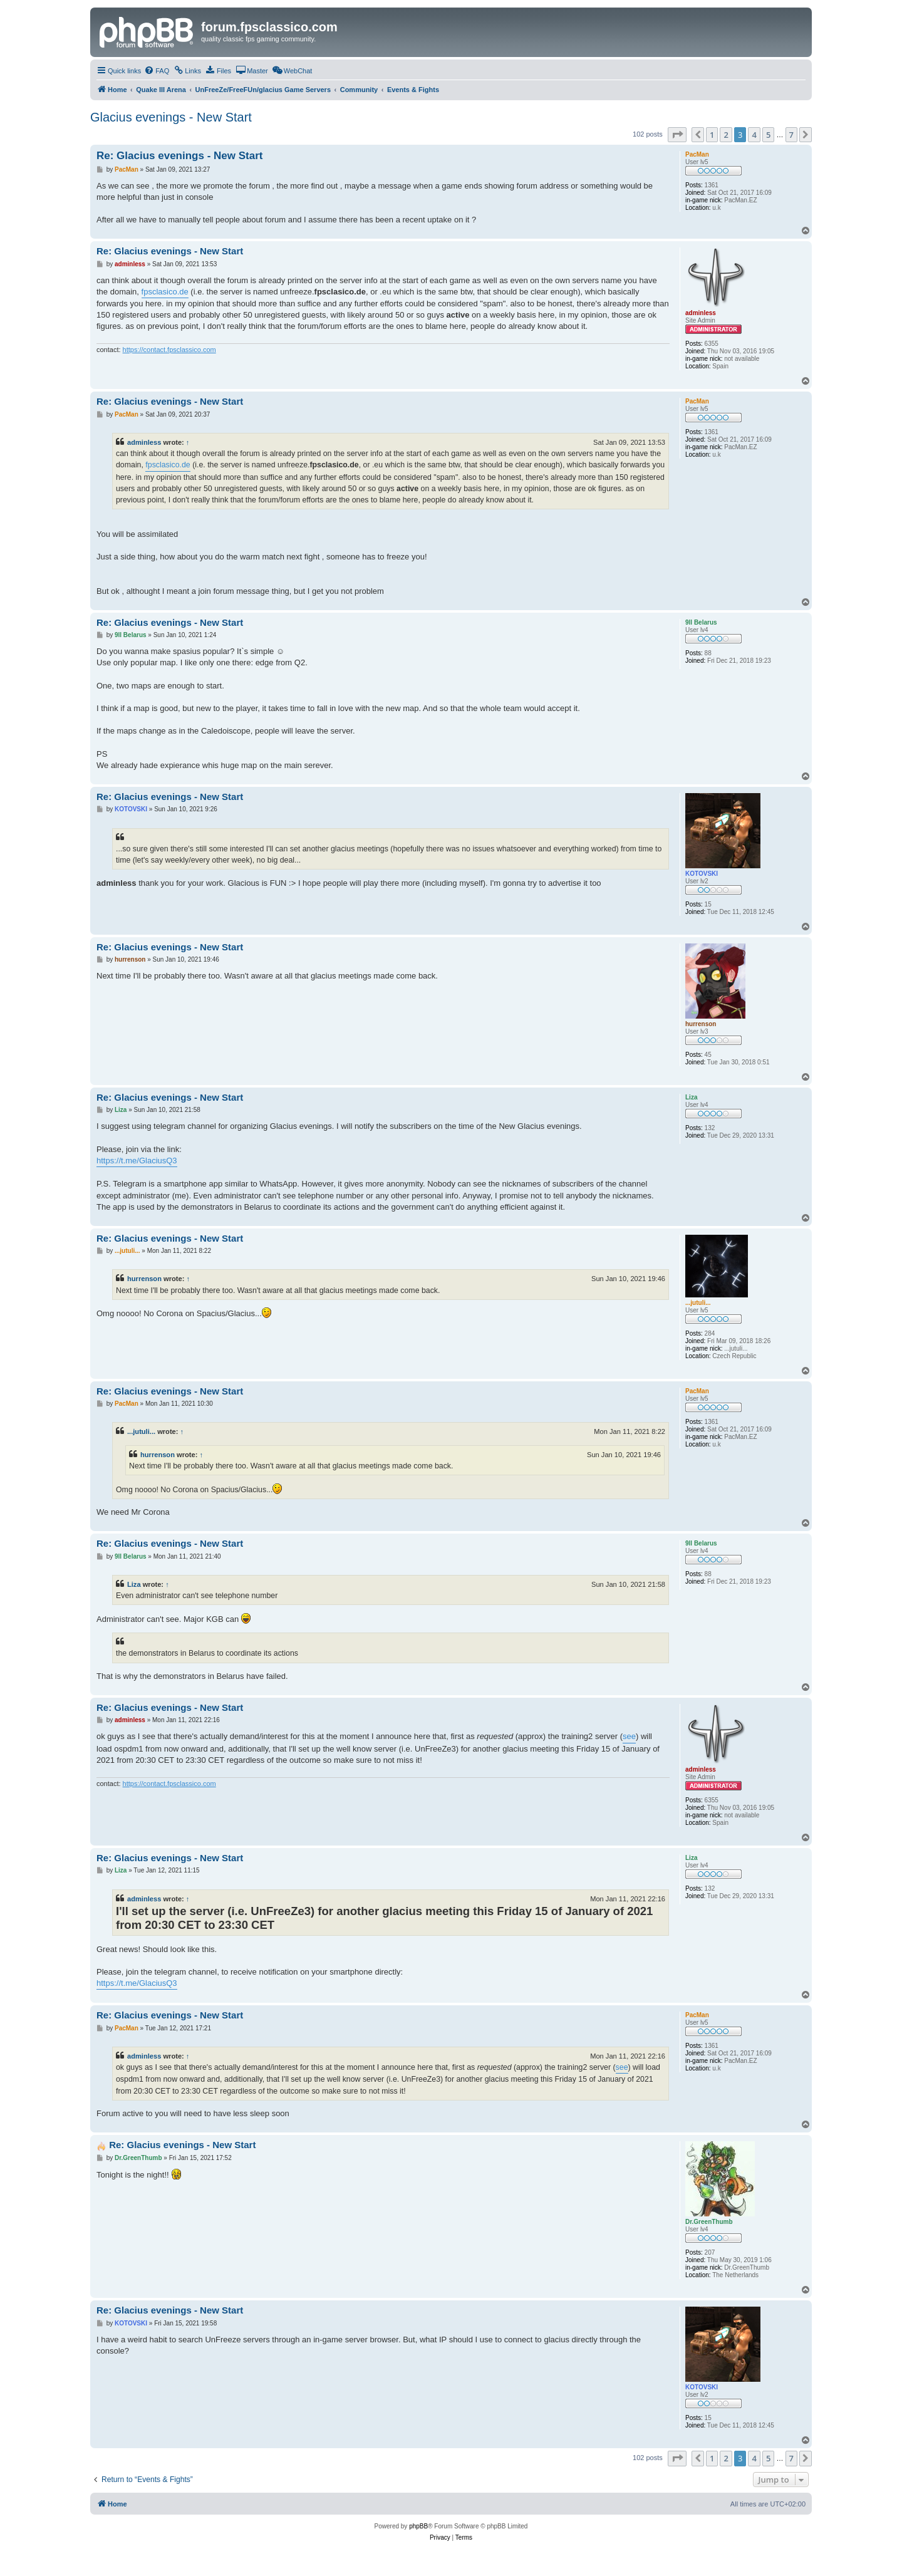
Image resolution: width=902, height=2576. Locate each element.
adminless (144, 442)
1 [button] (712, 134)
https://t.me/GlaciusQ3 (136, 1160)
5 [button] (768, 134)
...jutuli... (141, 1431)
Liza (134, 1584)
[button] (677, 134)
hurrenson (144, 1278)
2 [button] (725, 134)
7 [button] (791, 134)
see (629, 1736)
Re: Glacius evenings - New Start (179, 156)
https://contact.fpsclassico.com (169, 349)
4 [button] (754, 134)
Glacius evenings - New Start (171, 117)
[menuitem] (156, 70)
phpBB (418, 2526)
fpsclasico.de (165, 291)
